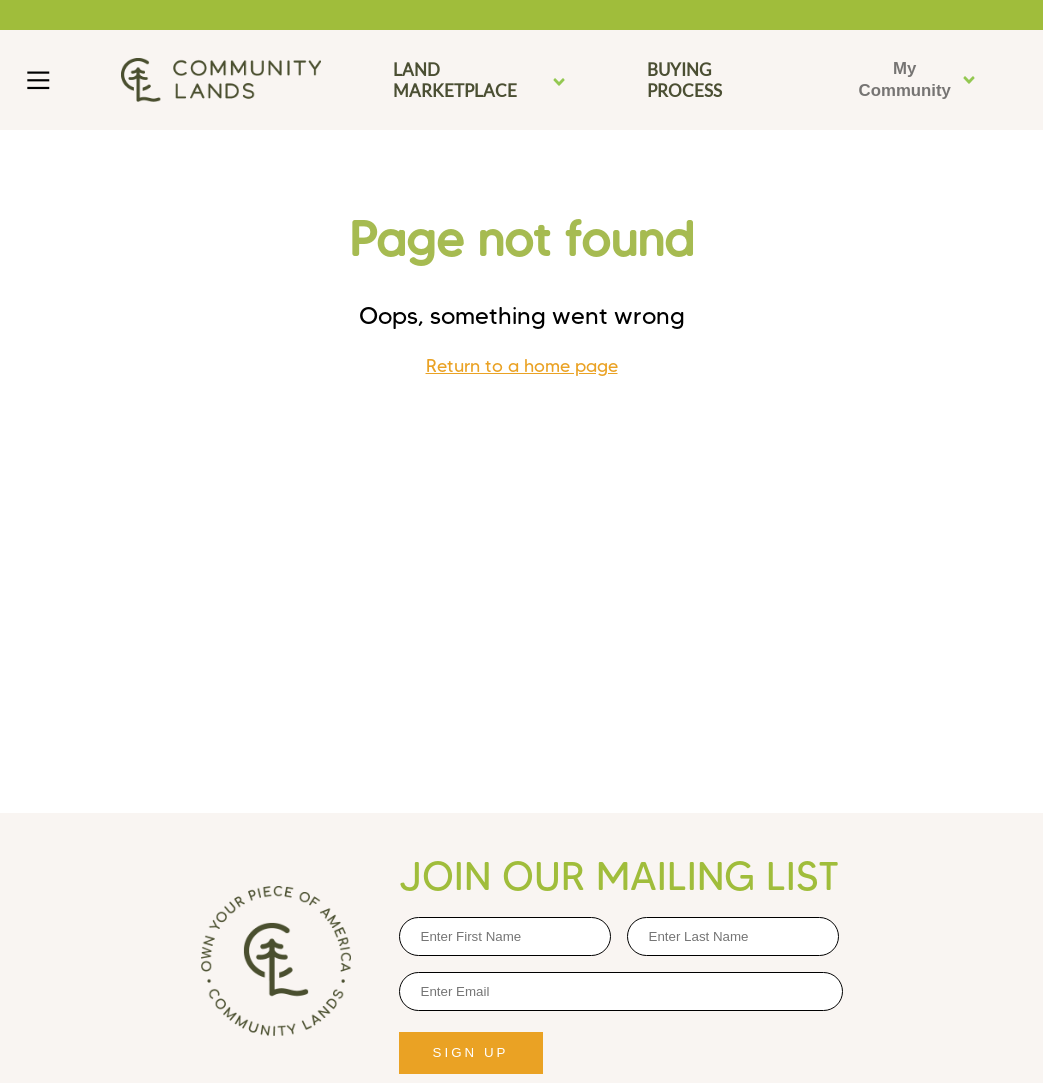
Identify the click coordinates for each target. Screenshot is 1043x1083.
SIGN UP (471, 1052)
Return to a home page (522, 366)
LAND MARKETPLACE (480, 80)
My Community (918, 79)
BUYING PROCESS (684, 80)
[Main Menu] (38, 80)
